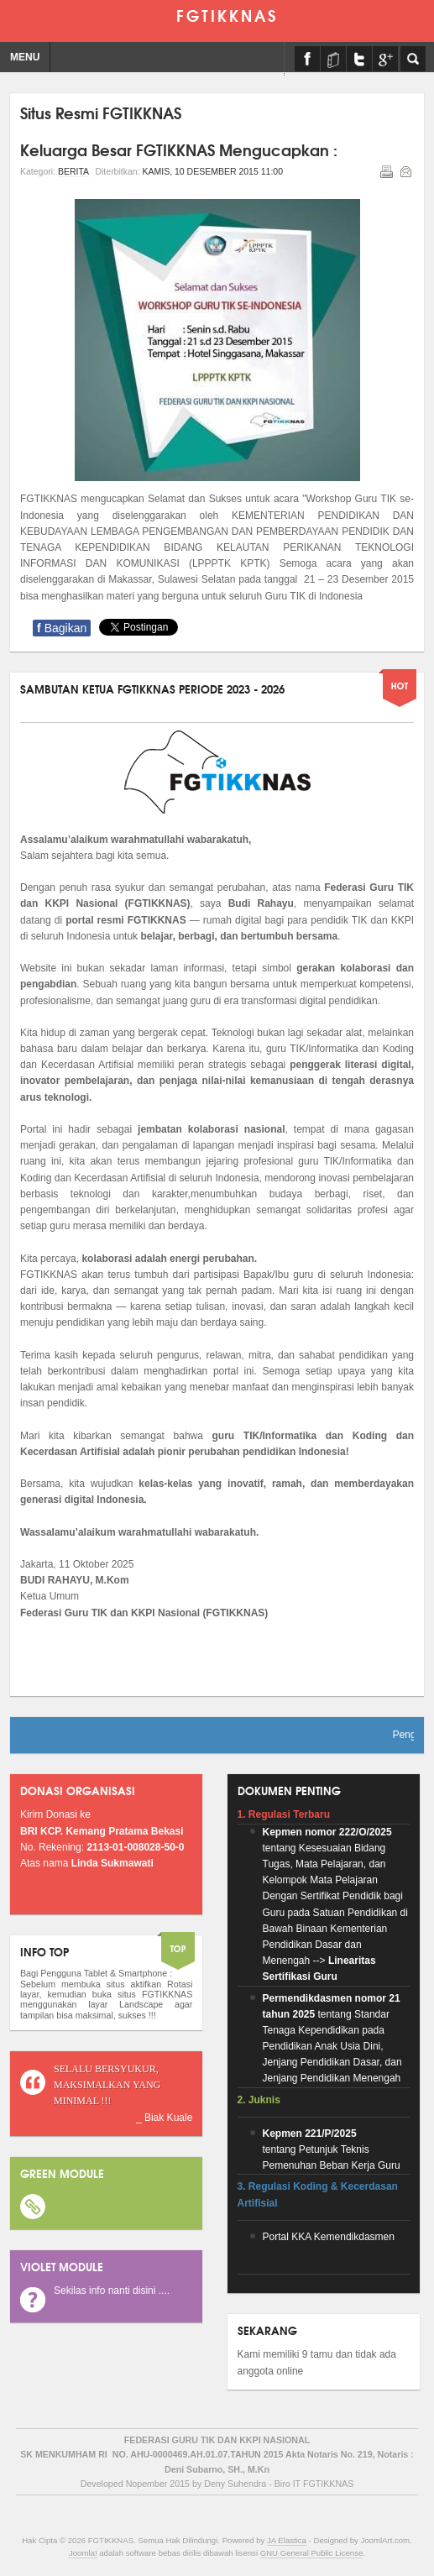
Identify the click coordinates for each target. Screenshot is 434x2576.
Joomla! (83, 2553)
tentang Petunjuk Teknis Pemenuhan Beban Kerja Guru (331, 2149)
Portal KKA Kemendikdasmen (329, 2237)
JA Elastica (286, 2540)
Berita (73, 171)
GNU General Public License (311, 2553)
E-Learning (333, 58)
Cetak (385, 170)
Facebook (307, 58)
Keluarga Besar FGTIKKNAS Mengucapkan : (178, 149)
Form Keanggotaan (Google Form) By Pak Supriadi (385, 58)
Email (404, 170)
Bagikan (61, 628)
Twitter (359, 58)
